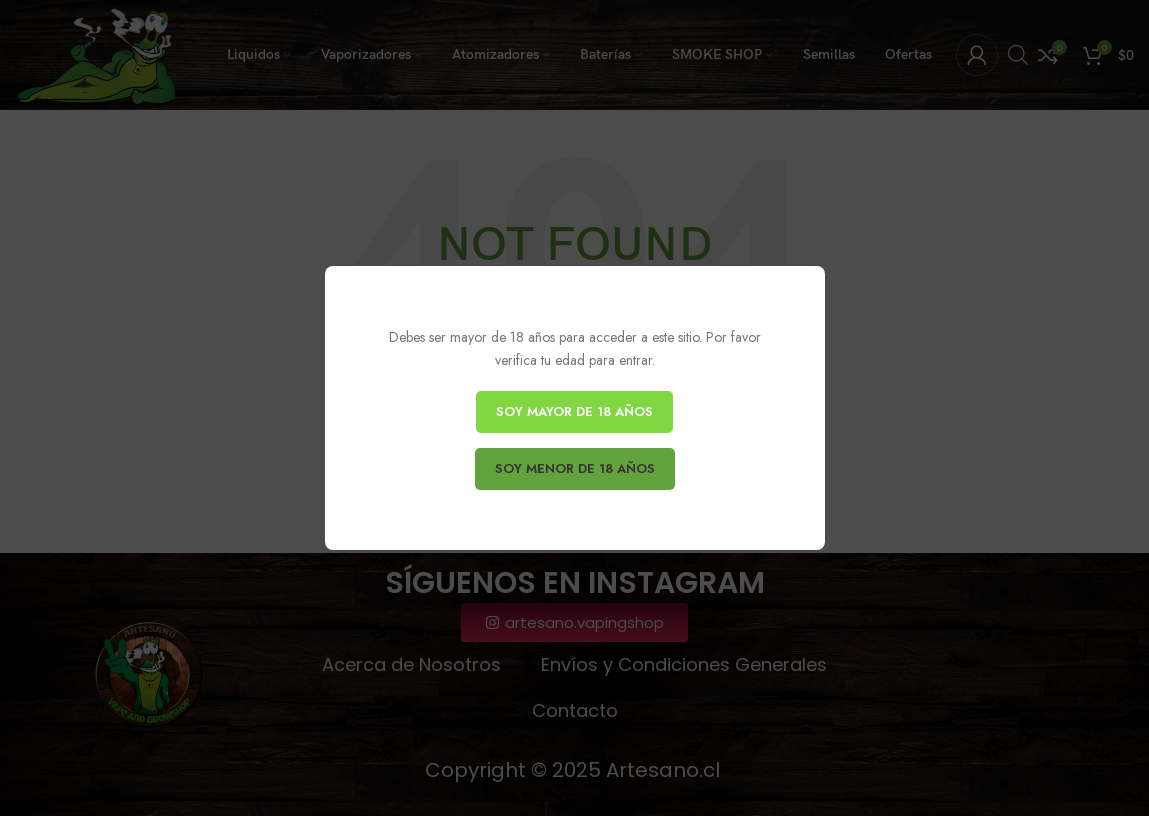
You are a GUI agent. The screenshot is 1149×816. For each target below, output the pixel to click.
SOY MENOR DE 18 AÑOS (575, 468)
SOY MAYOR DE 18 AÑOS (574, 411)
